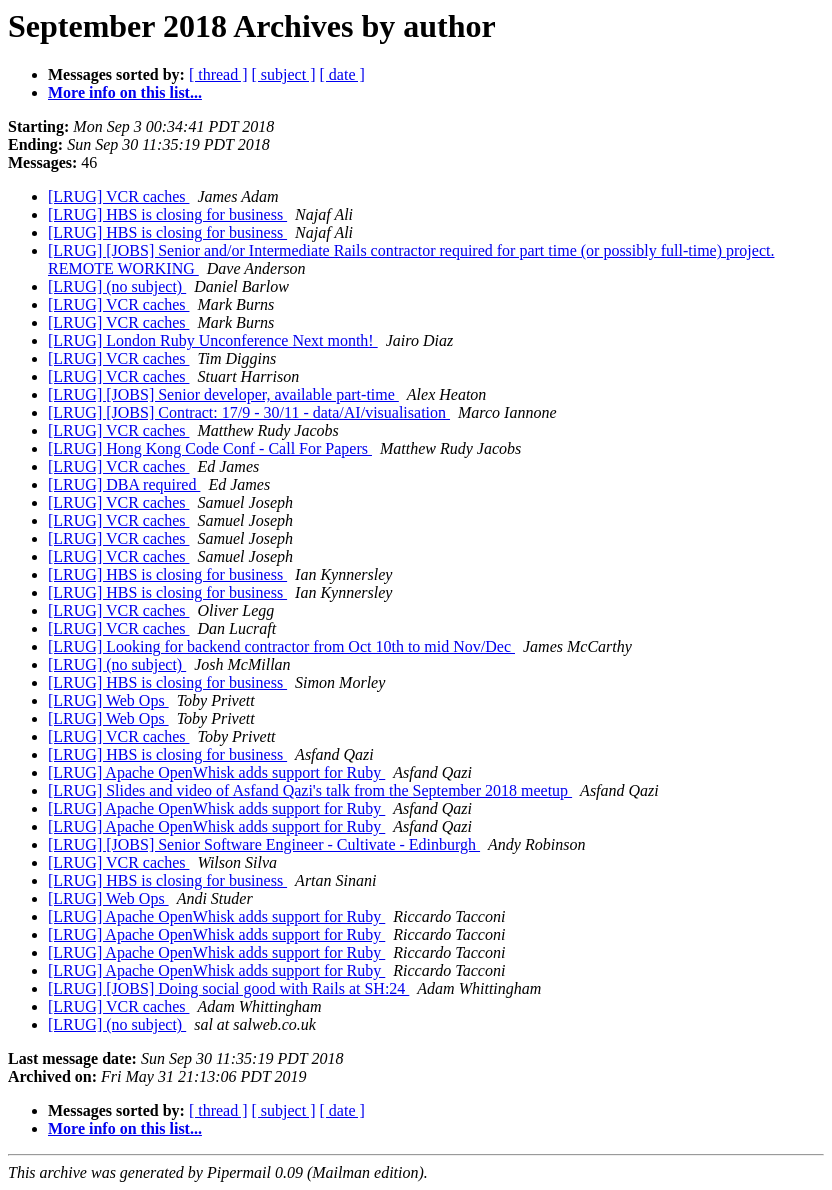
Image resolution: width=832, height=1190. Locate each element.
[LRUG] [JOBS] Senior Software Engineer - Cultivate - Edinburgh (264, 844)
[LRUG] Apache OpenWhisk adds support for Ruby (216, 772)
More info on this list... (125, 92)
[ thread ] (218, 74)
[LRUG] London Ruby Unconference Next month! (213, 340)
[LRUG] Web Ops (108, 700)
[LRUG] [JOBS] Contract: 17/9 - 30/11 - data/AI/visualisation (249, 412)
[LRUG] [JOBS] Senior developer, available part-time (223, 394)
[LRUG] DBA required (124, 484)
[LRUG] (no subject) (117, 286)
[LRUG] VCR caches (118, 196)
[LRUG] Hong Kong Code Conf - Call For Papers (210, 448)
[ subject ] (284, 74)
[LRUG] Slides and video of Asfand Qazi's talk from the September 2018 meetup (310, 790)
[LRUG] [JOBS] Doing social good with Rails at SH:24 (228, 988)
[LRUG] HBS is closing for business (167, 214)
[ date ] (342, 74)
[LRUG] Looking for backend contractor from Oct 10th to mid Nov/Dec (281, 646)
